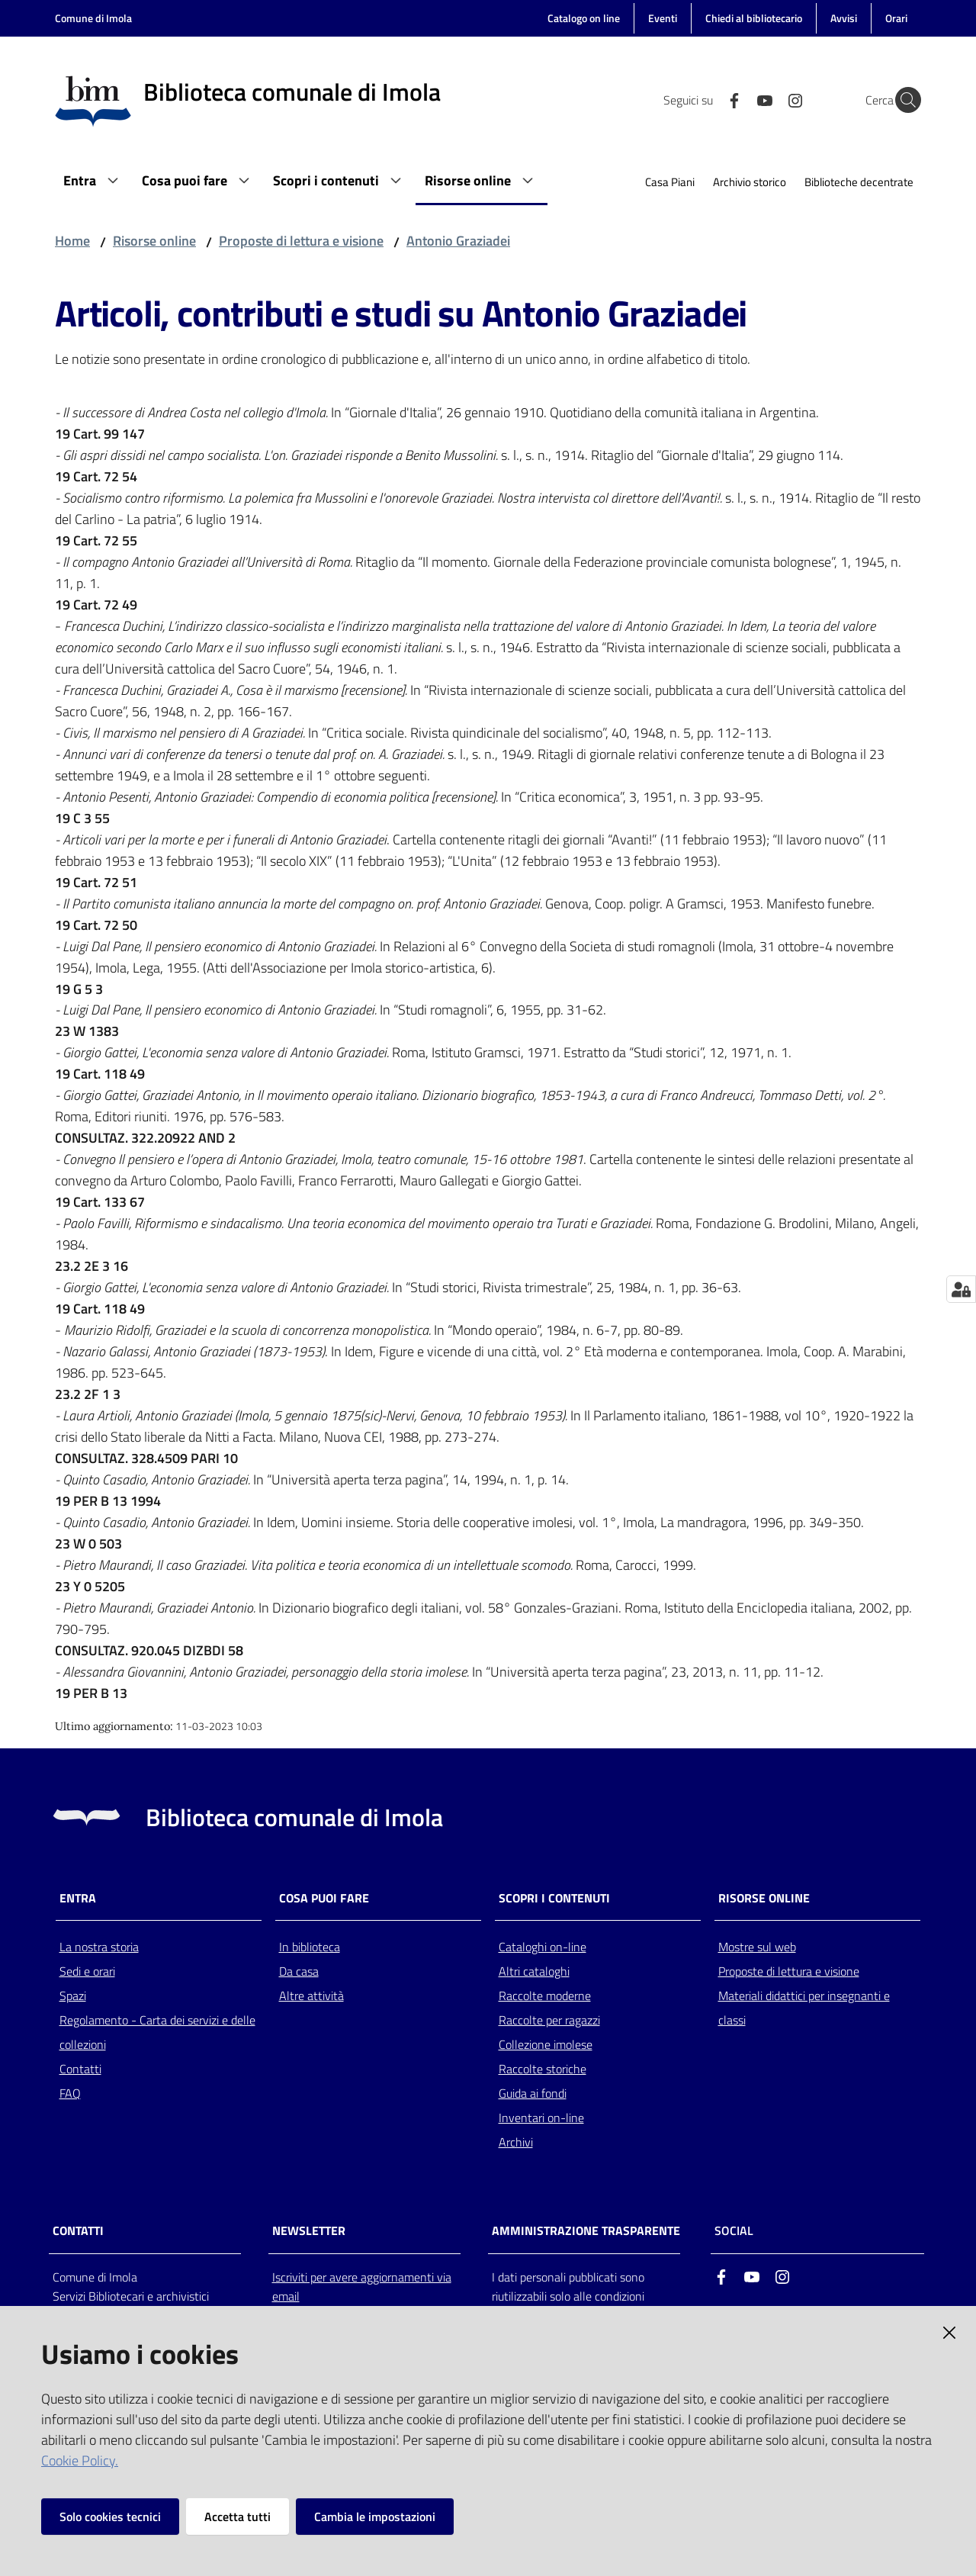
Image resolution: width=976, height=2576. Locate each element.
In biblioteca (309, 1947)
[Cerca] (902, 100)
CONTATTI (78, 2231)
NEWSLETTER (308, 2231)
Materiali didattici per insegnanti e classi (804, 2007)
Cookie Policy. (79, 2460)
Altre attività (311, 1995)
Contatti (80, 2069)
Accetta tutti (237, 2516)
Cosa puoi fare (324, 1898)
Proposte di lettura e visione (301, 240)
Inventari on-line (541, 2117)
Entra (77, 1898)
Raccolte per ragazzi (549, 2020)
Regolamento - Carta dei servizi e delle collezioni (157, 2032)
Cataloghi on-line (542, 1947)
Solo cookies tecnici (110, 2516)
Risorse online (154, 240)
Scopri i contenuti (554, 1898)
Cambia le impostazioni (374, 2516)
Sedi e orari (87, 1971)
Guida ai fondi (533, 2093)
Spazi (72, 1995)
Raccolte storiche (542, 2069)
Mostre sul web (757, 1947)
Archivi (516, 2142)
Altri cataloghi (534, 1971)
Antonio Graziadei (458, 240)
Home (72, 240)
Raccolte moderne (545, 1995)
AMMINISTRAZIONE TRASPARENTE (586, 2231)
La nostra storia (99, 1947)
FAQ (70, 2093)
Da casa (299, 1971)
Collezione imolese (545, 2044)
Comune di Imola (93, 18)
